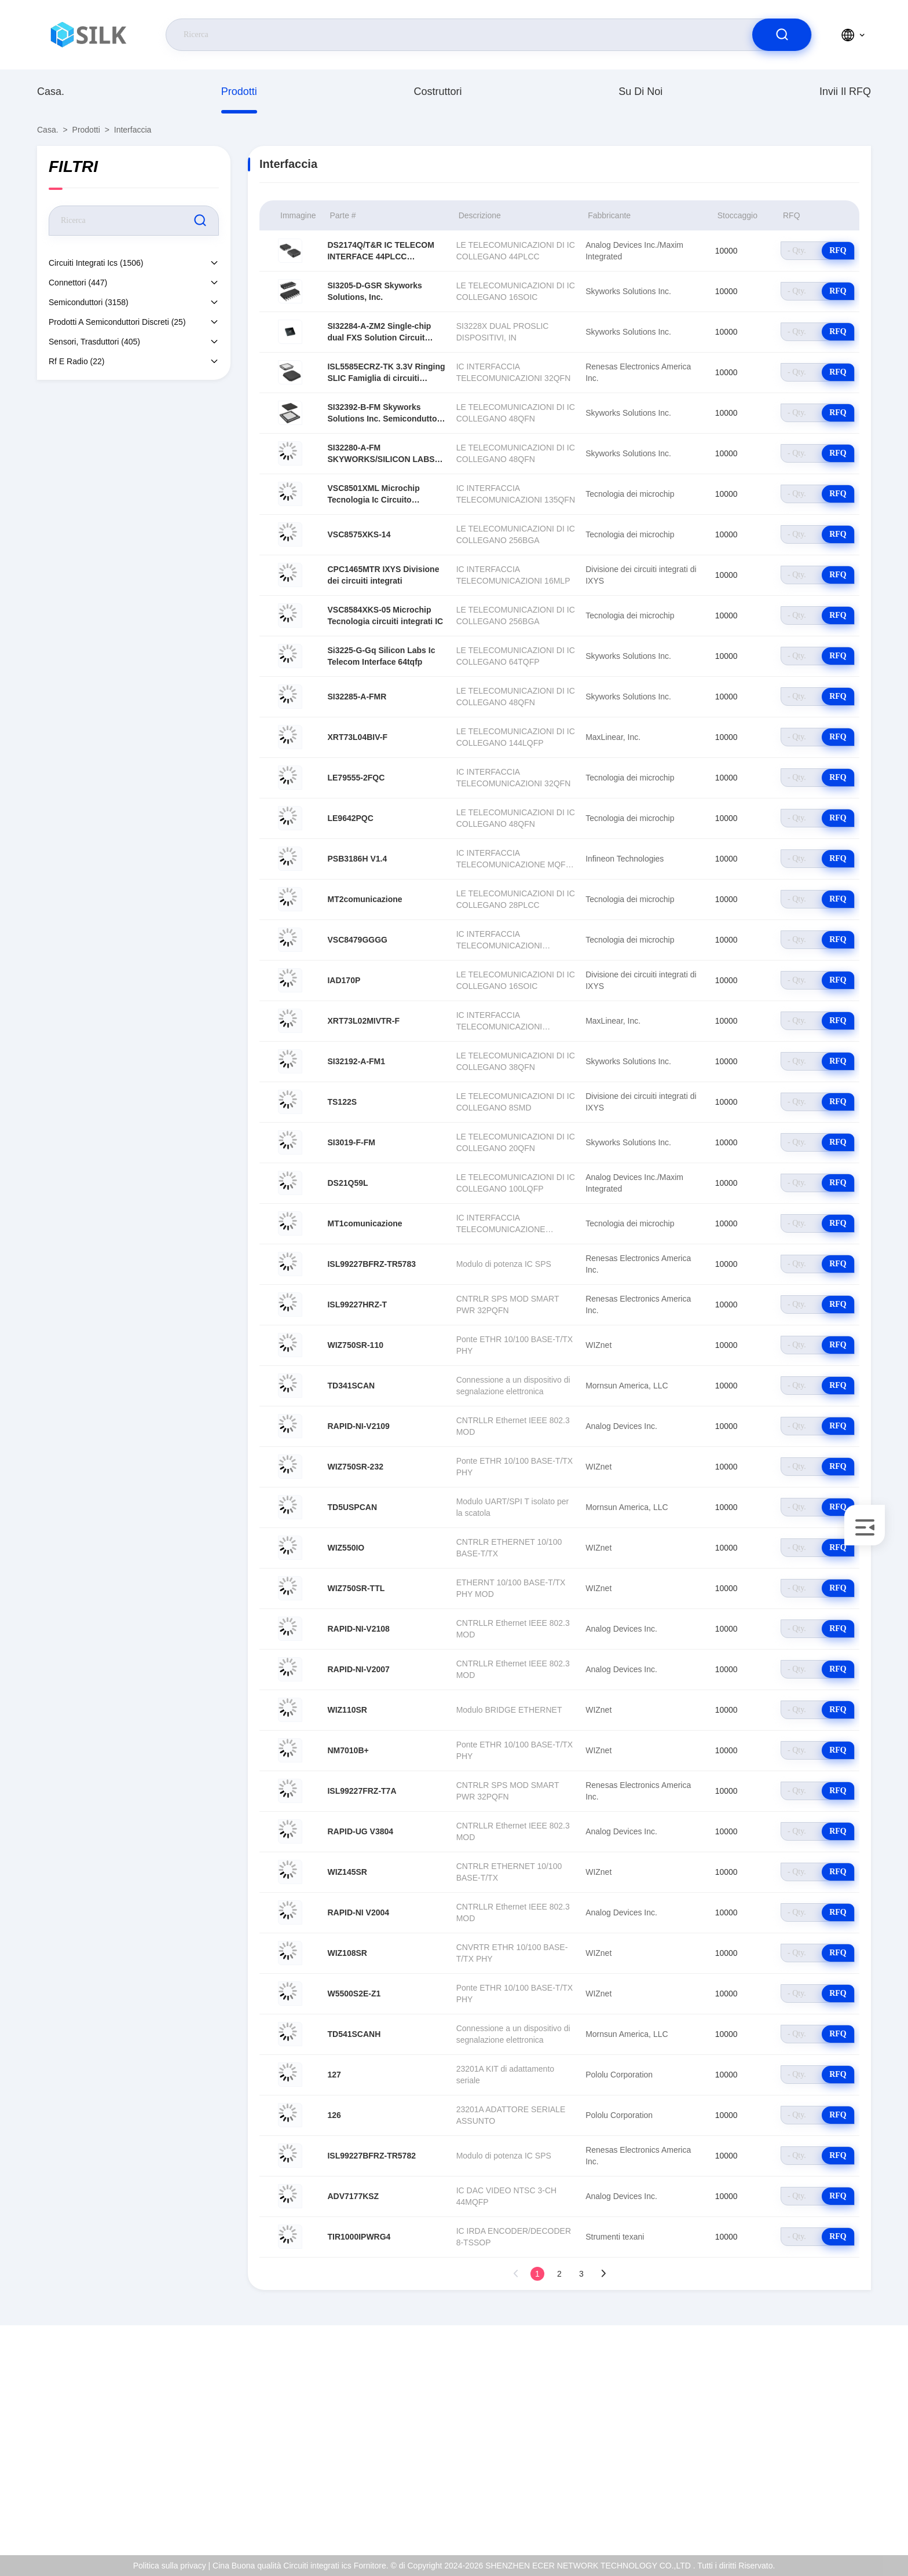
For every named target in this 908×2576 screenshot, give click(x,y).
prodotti (239, 91)
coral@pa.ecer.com (94, 2449)
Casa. (50, 91)
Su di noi (640, 91)
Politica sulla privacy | (172, 2565)
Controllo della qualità (832, 2462)
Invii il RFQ (845, 91)
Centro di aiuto (819, 2511)
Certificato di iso (822, 2437)
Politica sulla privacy (829, 2486)
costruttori (437, 91)
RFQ (838, 250)
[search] (781, 35)
